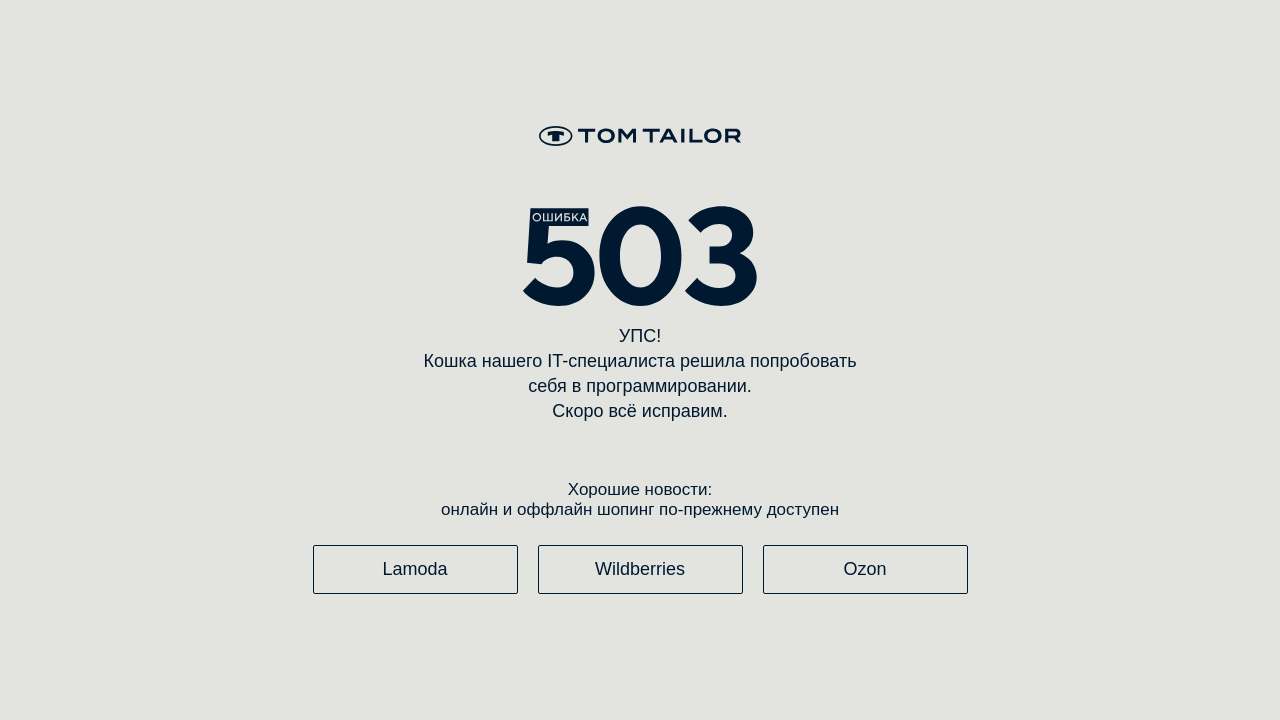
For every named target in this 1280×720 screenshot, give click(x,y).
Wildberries (640, 569)
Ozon (864, 569)
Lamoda (414, 569)
